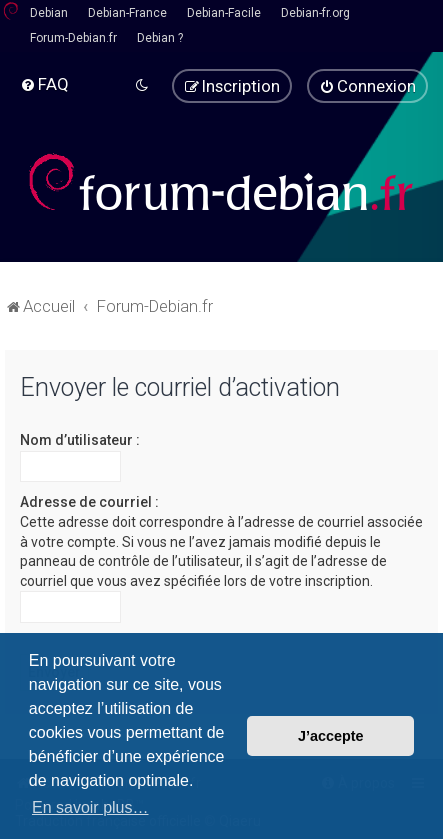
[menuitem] (44, 84)
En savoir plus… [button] (90, 807)
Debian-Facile (224, 13)
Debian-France (127, 13)
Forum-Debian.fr (73, 38)
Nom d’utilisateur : (80, 440)
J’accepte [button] (331, 736)
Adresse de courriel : (89, 502)
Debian (49, 13)
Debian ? (160, 38)
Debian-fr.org (315, 13)
